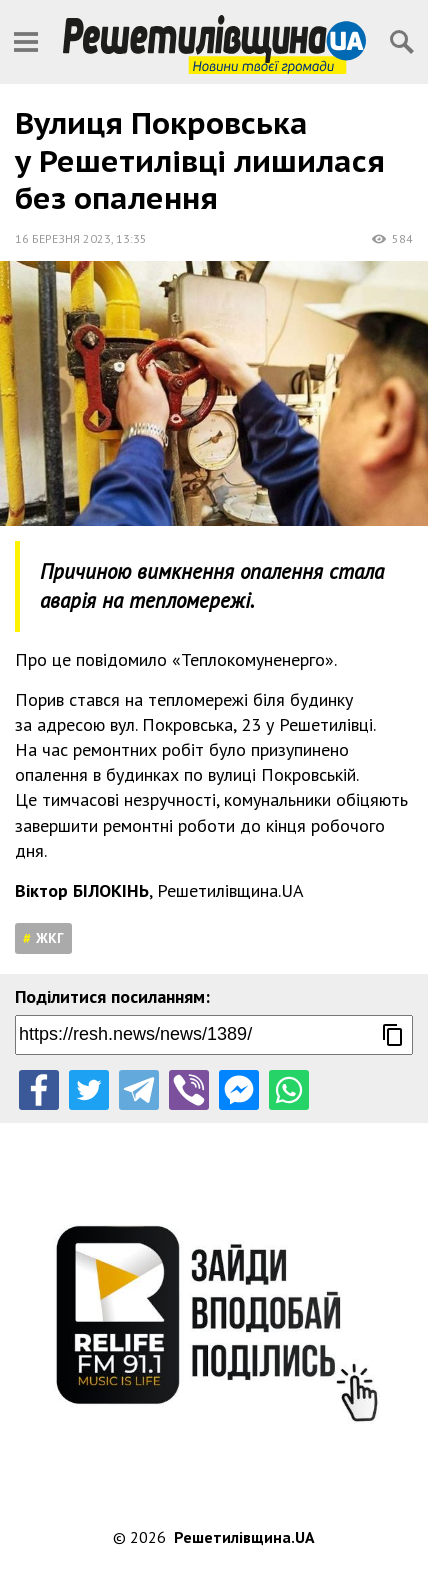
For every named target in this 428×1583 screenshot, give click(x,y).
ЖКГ (50, 938)
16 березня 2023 (63, 238)
